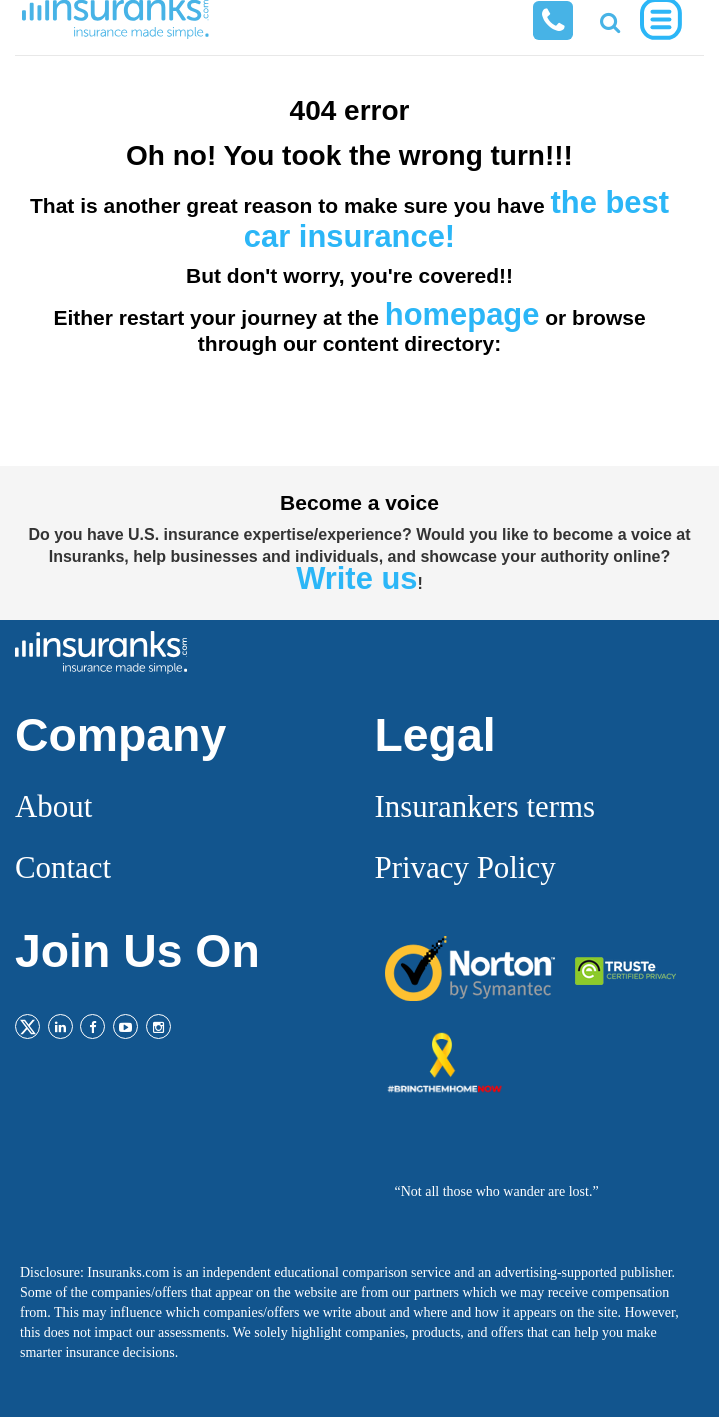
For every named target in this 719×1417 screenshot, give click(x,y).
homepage (462, 314)
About (53, 806)
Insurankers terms (485, 806)
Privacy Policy (465, 867)
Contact (63, 867)
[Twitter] (27, 1026)
